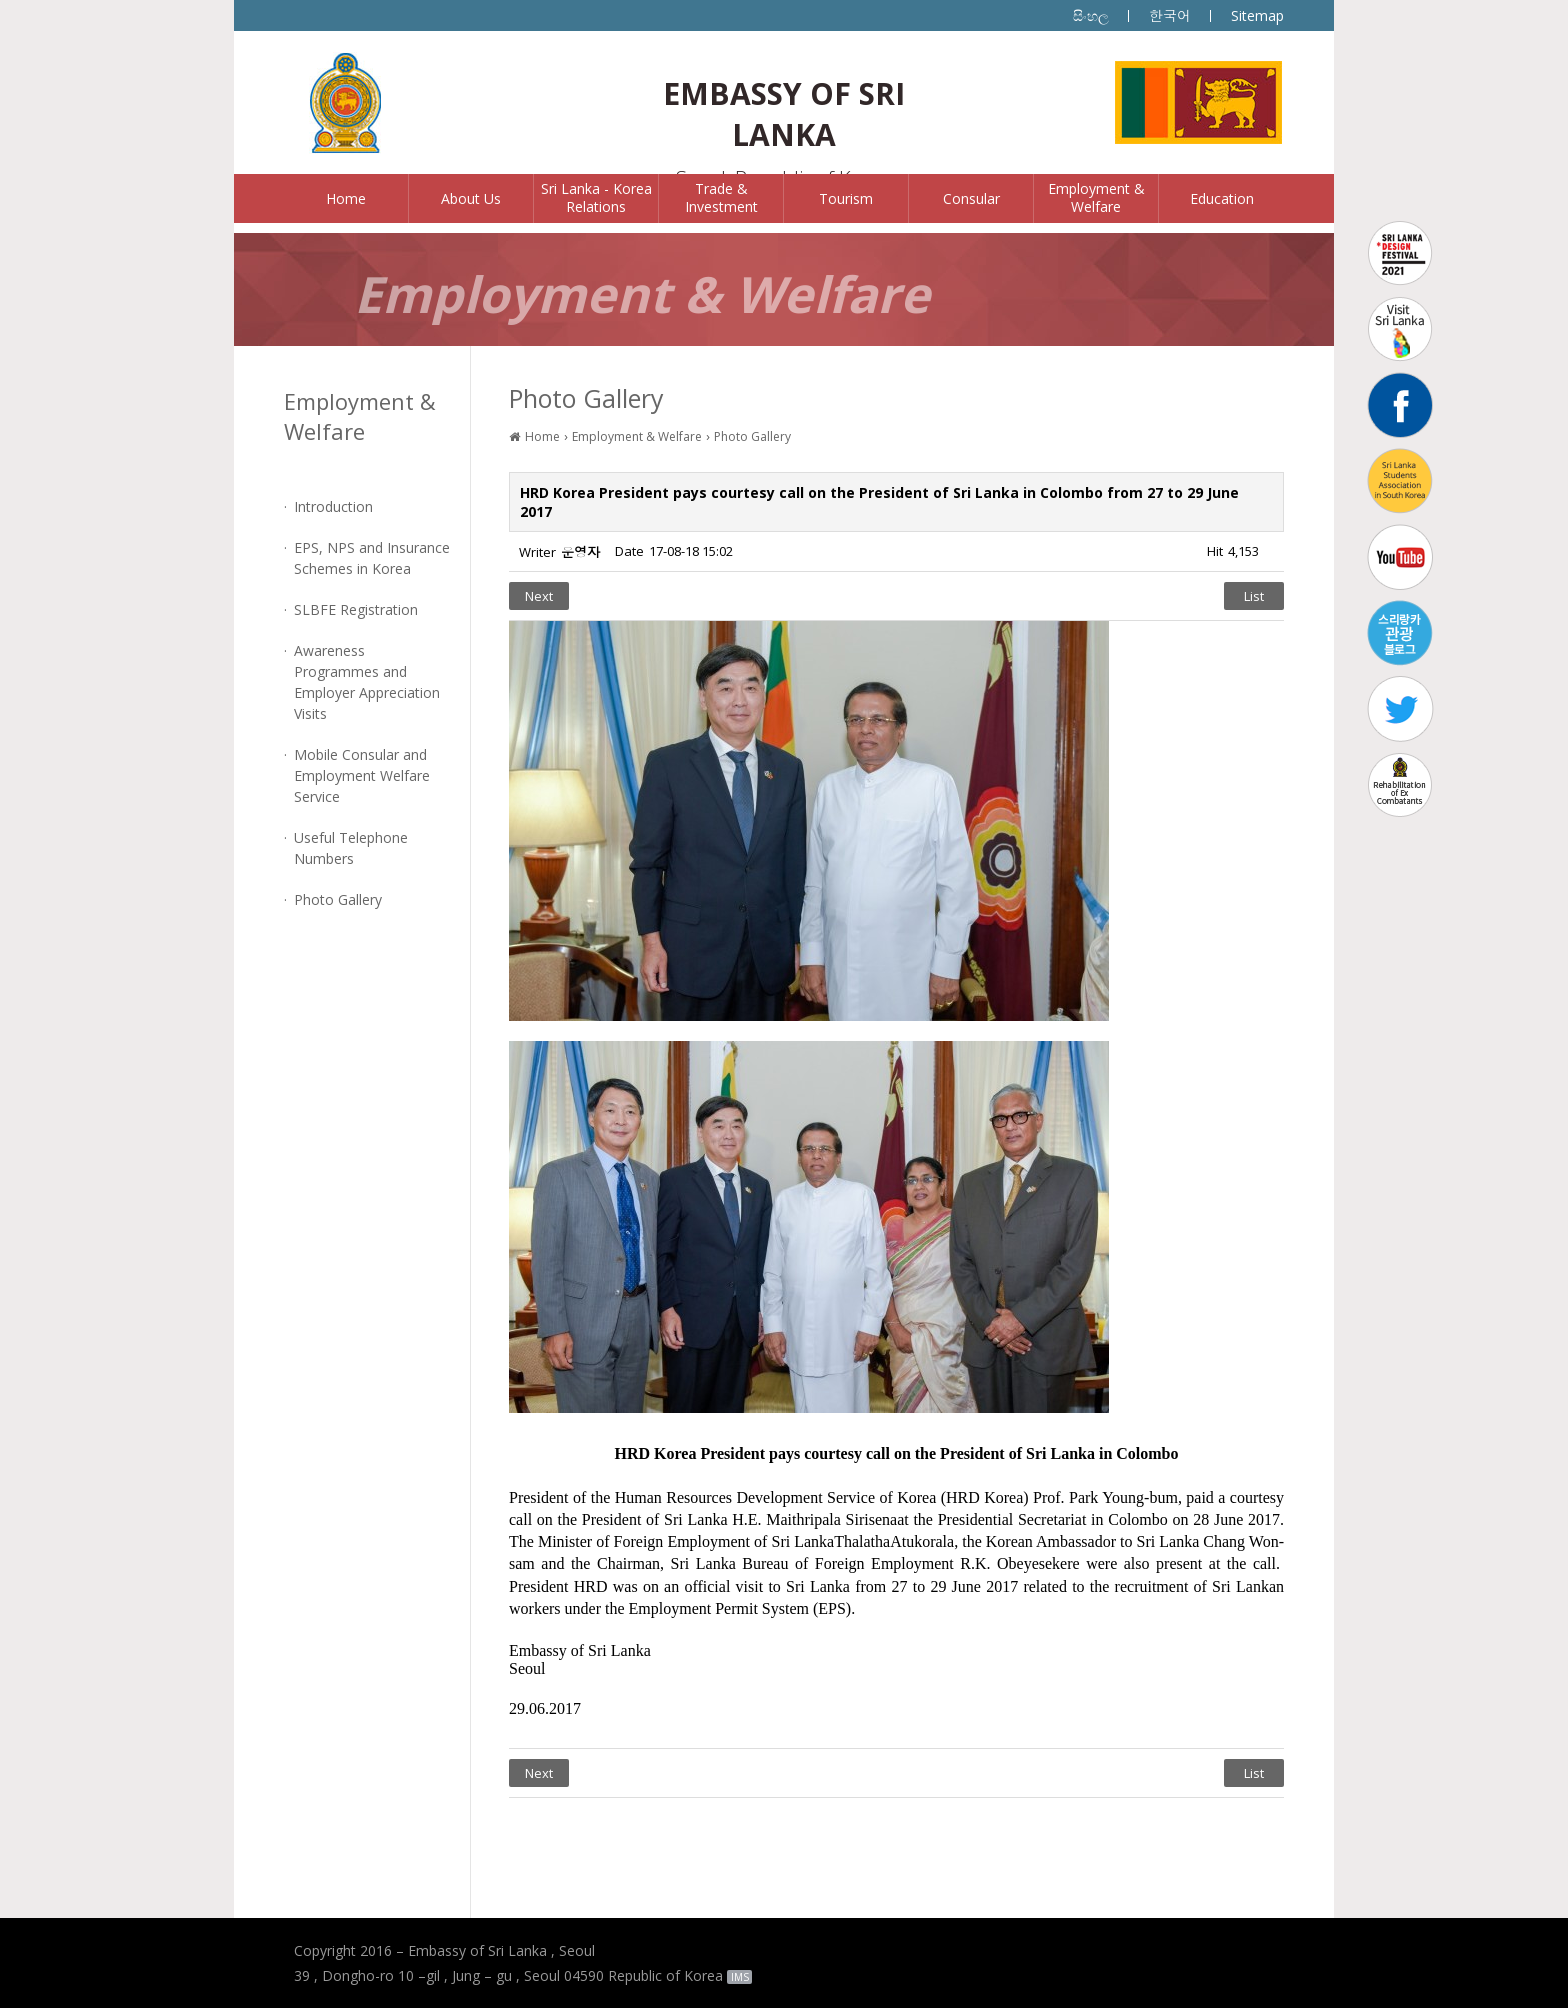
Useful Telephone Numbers (351, 848)
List (1254, 596)
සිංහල (1091, 15)
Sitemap (1257, 15)
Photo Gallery (338, 899)
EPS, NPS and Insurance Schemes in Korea (372, 558)
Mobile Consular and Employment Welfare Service (362, 775)
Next (539, 596)
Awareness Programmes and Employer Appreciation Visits (367, 682)
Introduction (333, 506)
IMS (740, 1977)
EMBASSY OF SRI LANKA (784, 114)
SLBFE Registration (356, 609)
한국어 (1170, 15)
